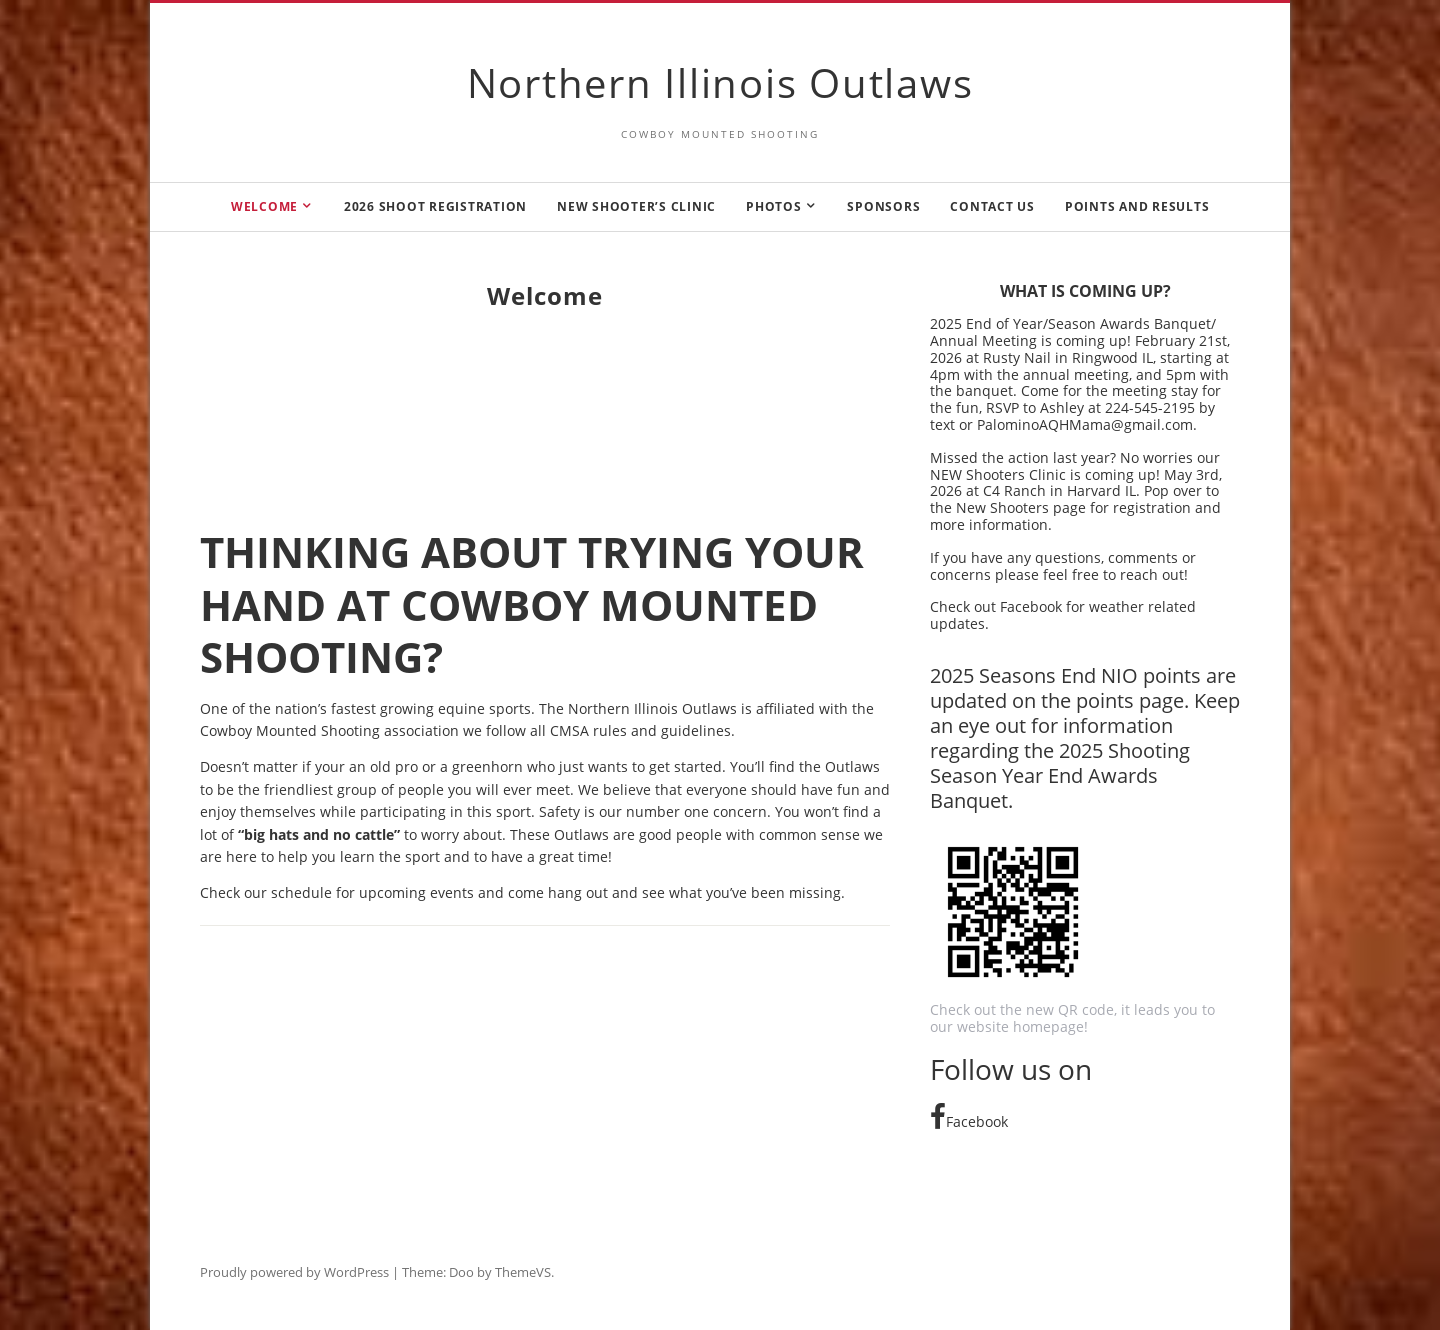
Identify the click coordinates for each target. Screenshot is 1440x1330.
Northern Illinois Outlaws (720, 82)
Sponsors (883, 206)
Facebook (969, 1121)
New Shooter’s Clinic (636, 206)
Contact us (992, 206)
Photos (774, 206)
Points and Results (1137, 206)
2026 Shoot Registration (435, 206)
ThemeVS (523, 1272)
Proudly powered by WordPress (294, 1272)
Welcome (264, 206)
